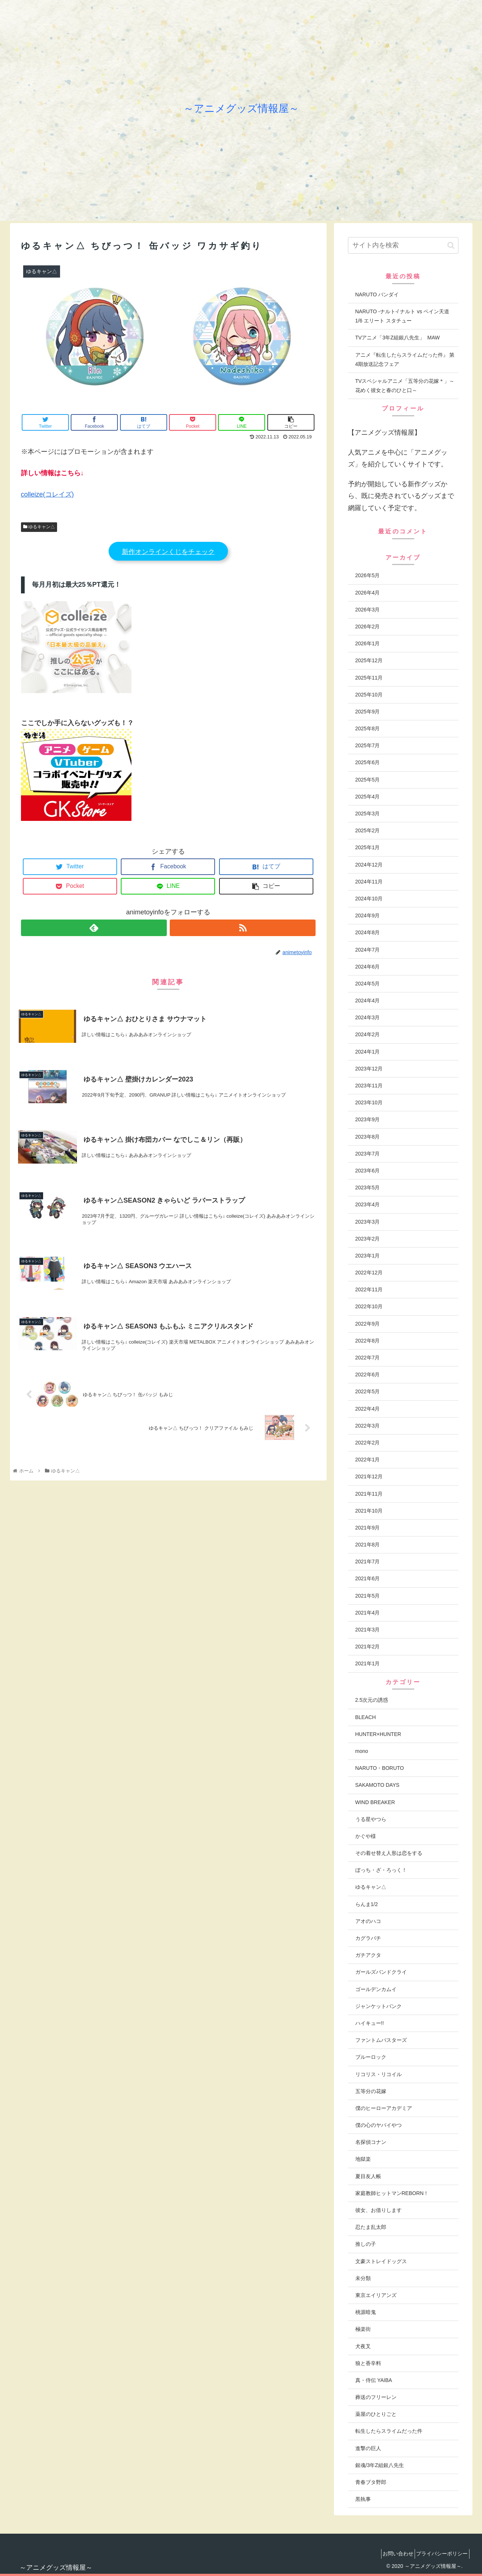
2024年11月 (369, 882)
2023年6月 (367, 1171)
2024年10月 (369, 898)
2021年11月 (369, 1494)
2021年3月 (367, 1630)
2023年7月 (367, 1154)
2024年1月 (367, 1052)
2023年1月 (367, 1256)
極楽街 (363, 2329)
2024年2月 (367, 1034)
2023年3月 (367, 1222)
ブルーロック (370, 2057)
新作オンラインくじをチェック (168, 551)
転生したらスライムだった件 (388, 2431)
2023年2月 (367, 1239)
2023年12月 (369, 1069)
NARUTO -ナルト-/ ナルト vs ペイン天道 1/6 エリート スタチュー (402, 316)
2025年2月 (367, 830)
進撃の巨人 (368, 2448)
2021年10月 (369, 1511)
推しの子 (365, 2244)
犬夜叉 (363, 2346)
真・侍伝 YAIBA (373, 2380)
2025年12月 (369, 660)
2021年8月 (367, 1545)
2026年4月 (367, 593)
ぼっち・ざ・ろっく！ (381, 1870)
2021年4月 (367, 1613)
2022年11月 (369, 1289)
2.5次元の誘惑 (371, 1700)
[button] (450, 245)
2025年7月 (367, 745)
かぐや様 (365, 1836)
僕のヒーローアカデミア (383, 2108)
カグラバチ (368, 1938)
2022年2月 (367, 1443)
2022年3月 (367, 1426)
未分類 (363, 2278)
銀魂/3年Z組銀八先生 (379, 2465)
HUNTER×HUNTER (378, 1734)
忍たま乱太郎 (370, 2227)
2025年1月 (367, 847)
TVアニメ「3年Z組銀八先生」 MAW (397, 337)
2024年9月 (367, 915)
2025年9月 (367, 711)
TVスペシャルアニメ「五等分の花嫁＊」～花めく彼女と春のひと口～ (405, 385)
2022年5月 (367, 1391)
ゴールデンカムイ (376, 1989)
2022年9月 (367, 1324)
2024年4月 (367, 1000)
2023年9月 (367, 1119)
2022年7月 (367, 1358)
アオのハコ (368, 1921)
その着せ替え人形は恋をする (388, 1853)
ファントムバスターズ (381, 2040)
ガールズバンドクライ (381, 1972)
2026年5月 (367, 575)
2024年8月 (367, 932)
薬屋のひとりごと (376, 2414)
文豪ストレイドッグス (381, 2261)
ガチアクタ (368, 1955)
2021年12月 (369, 1476)
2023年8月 (367, 1137)
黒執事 (363, 2499)
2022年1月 (367, 1459)
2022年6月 (367, 1374)
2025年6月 (367, 762)
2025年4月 (367, 797)
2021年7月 (367, 1561)
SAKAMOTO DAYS (377, 1785)
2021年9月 (367, 1528)
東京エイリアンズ (376, 2295)
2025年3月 (367, 813)
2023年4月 (367, 1204)
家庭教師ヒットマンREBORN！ (392, 2193)
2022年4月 (367, 1409)
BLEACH (365, 1717)
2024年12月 (369, 865)
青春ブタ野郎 (370, 2482)
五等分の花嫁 (370, 2091)
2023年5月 (367, 1187)
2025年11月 (369, 678)
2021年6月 (367, 1578)
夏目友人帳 (368, 2176)
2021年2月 (367, 1646)
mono (361, 1751)
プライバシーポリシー (439, 2553)
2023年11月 (369, 1085)
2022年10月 (369, 1306)
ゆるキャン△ (39, 526)
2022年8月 (367, 1341)
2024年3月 (367, 1017)
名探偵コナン (370, 2142)
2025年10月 (369, 695)
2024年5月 (367, 984)
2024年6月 (367, 967)
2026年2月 (367, 626)
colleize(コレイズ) (47, 494)
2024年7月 (367, 950)
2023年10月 (369, 1102)
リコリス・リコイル (378, 2074)
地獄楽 (363, 2159)
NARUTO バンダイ (377, 294)
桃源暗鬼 (365, 2312)
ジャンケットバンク (378, 2006)
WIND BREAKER (375, 1802)
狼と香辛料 (368, 2363)
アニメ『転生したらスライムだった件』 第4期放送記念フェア (405, 359)
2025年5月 (367, 780)
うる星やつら (370, 1819)
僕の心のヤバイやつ (378, 2125)
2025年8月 (367, 728)
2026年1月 (367, 643)
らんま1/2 (366, 1904)
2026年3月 (367, 610)
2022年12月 (369, 1272)
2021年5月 (367, 1596)
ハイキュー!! (369, 2023)
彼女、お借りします (378, 2210)
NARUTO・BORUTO (379, 1768)
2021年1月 (367, 1663)
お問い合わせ (390, 2553)
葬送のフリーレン (376, 2397)
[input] (403, 245)
